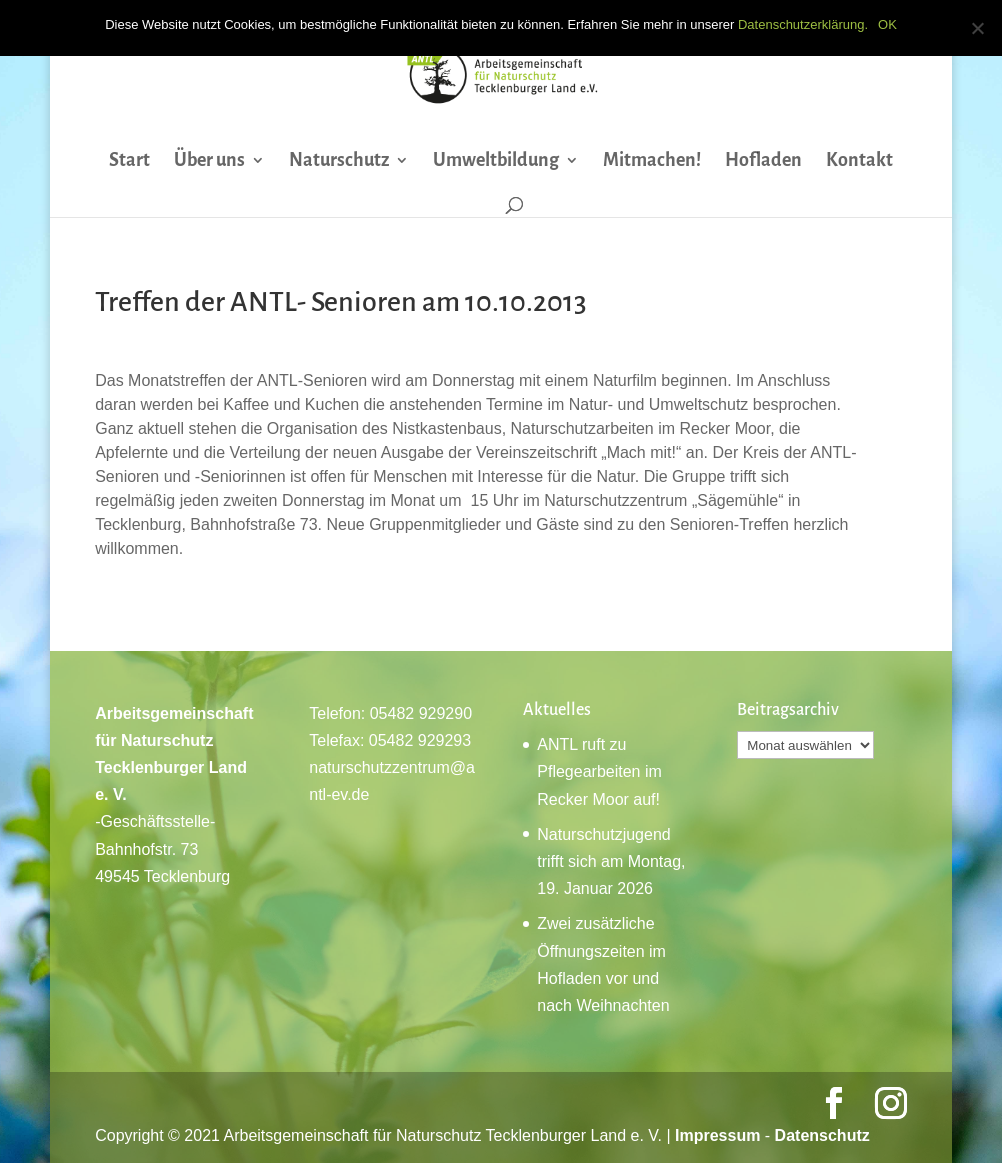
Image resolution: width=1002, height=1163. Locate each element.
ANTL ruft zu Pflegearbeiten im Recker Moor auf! (599, 771)
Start (129, 161)
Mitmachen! (652, 161)
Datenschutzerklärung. (803, 24)
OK (887, 24)
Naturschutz (339, 161)
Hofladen (763, 161)
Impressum (717, 1135)
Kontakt (859, 161)
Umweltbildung (496, 161)
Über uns (209, 161)
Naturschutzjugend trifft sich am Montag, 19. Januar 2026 (611, 861)
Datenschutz (822, 1135)
